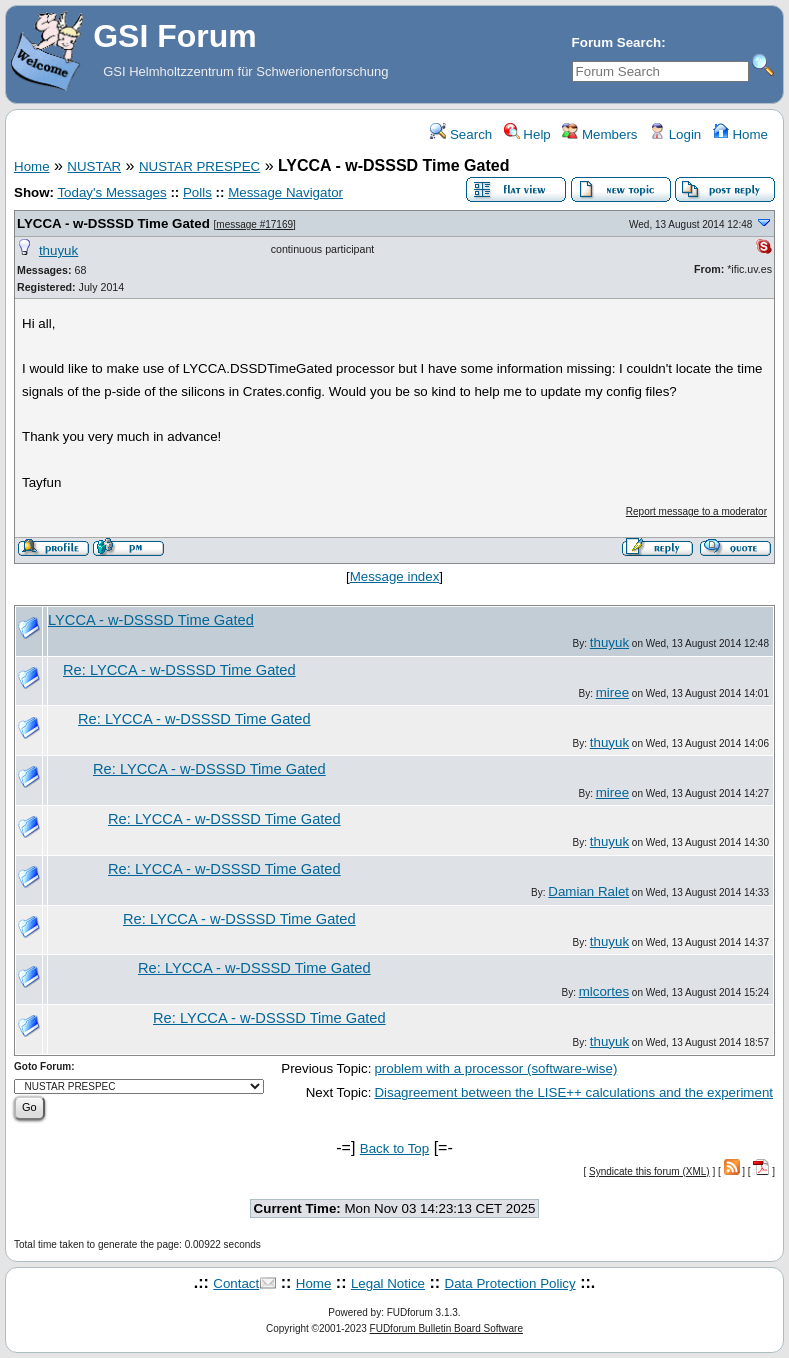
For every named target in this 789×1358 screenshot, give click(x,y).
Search (461, 134)
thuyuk (58, 250)
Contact (236, 1283)
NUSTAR (94, 166)
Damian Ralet (588, 891)
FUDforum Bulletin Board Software (446, 1328)
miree (612, 692)
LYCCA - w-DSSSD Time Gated (113, 223)
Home (740, 134)
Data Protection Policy (510, 1283)
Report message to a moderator (696, 511)
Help (527, 134)
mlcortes (604, 991)
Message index (395, 576)
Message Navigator (285, 192)
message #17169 (254, 224)
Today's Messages (111, 192)
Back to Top (394, 1148)
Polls (197, 192)
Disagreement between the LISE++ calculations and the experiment (573, 1092)
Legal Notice (388, 1283)
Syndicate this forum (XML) (649, 1171)
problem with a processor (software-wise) (495, 1068)
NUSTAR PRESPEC (199, 166)
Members (599, 134)
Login (675, 134)
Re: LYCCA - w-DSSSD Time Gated (179, 670)
